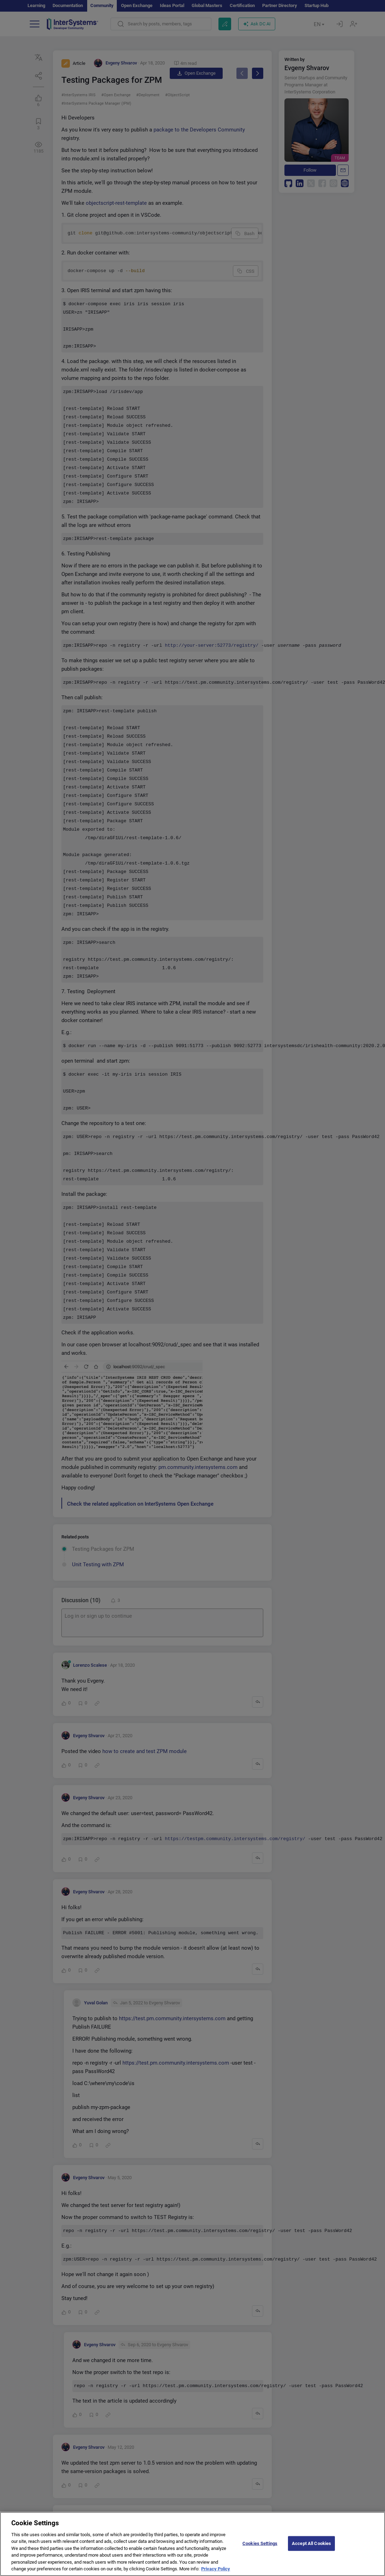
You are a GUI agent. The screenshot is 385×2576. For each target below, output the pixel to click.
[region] (192, 2544)
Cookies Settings (259, 2543)
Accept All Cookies (311, 2543)
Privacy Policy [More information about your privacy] (215, 2568)
